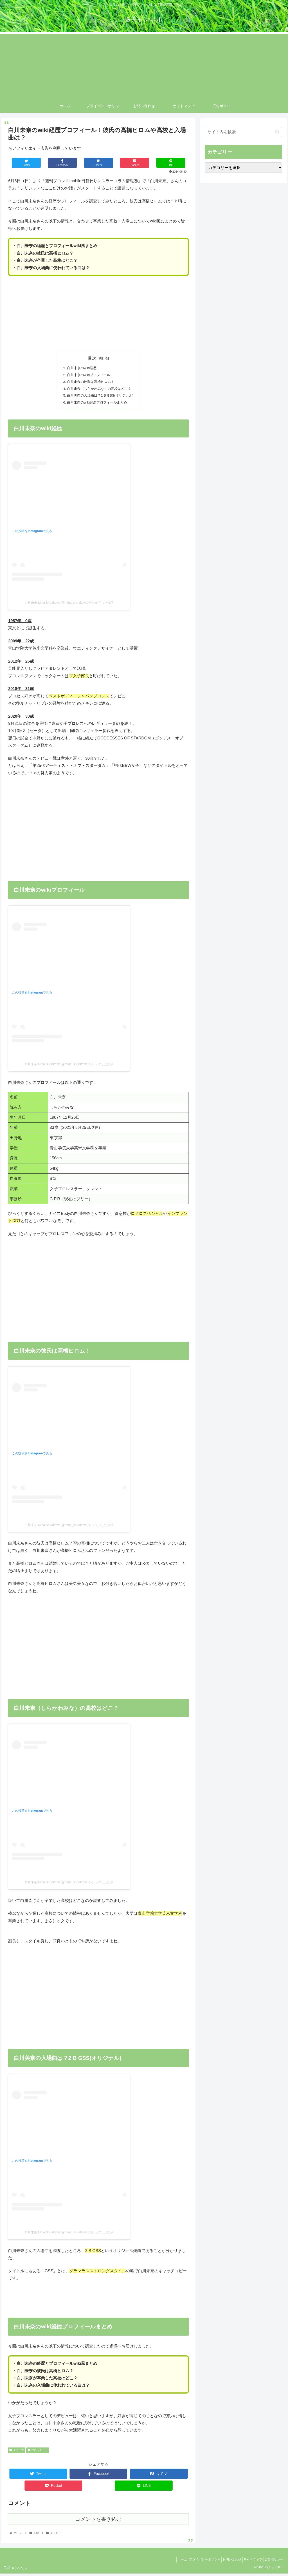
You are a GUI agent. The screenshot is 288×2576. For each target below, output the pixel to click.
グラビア (16, 2452)
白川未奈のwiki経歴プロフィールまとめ (97, 405)
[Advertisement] (144, 65)
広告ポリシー (272, 2562)
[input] (243, 132)
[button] (277, 131)
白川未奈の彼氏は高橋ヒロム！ (90, 383)
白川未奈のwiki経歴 (80, 368)
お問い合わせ (225, 2562)
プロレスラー (37, 2452)
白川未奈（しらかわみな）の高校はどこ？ (99, 390)
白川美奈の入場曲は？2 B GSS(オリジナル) (100, 397)
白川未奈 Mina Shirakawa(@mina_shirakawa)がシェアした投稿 (69, 605)
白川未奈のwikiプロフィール (88, 375)
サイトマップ (248, 2562)
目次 (92, 358)
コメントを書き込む (98, 2521)
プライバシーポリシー (195, 2562)
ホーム (170, 2562)
